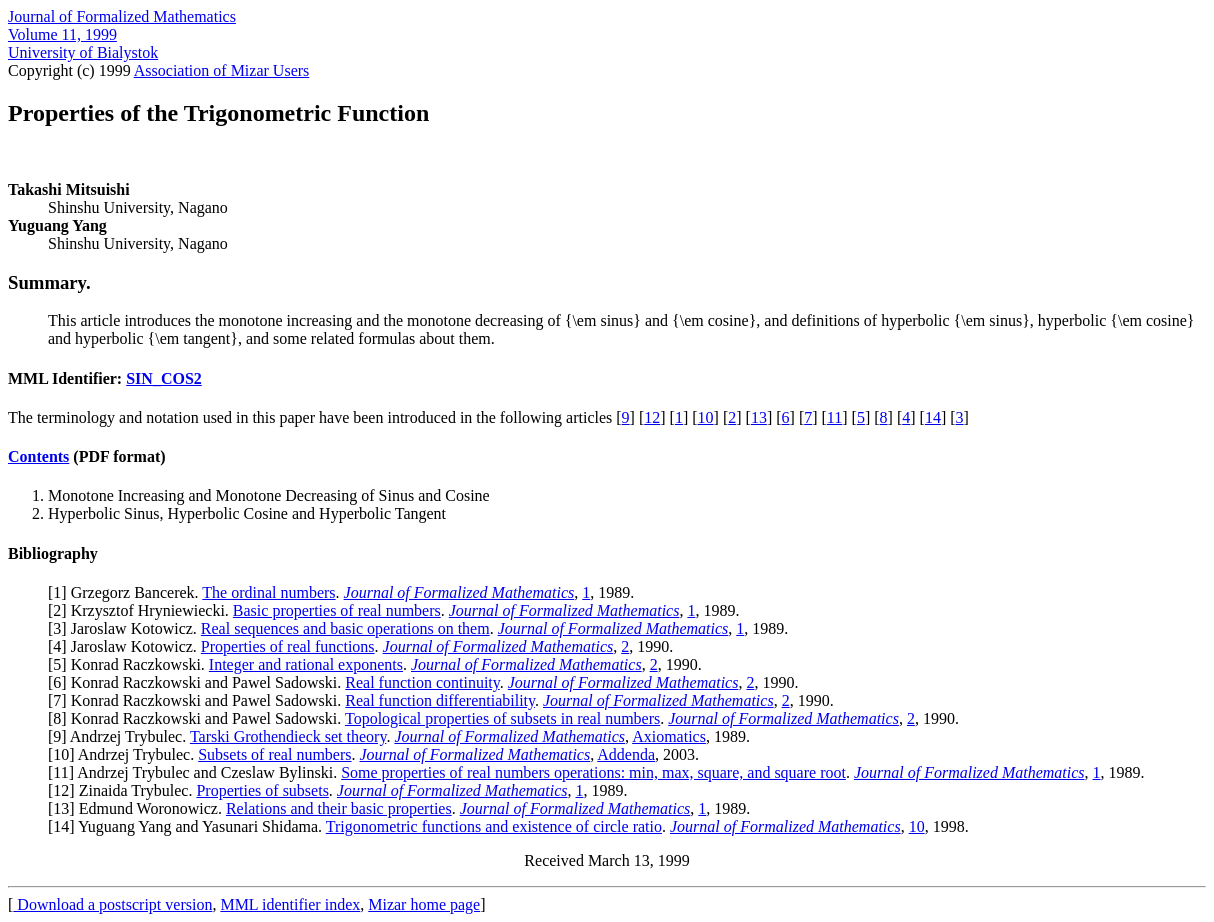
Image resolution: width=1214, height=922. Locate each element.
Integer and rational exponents (306, 664)
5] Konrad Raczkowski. (131, 664)
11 (834, 417)
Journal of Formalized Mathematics (122, 16)
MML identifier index (290, 904)
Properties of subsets (262, 790)
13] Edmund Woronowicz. (139, 808)
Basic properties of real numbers (337, 610)
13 (759, 417)
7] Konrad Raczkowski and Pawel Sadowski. (199, 700)
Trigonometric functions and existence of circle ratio (494, 826)
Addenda (626, 754)
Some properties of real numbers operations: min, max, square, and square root (593, 772)
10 (706, 417)
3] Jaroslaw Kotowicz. (127, 628)
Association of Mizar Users (222, 70)
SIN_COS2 (164, 378)
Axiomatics (669, 736)
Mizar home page (424, 904)
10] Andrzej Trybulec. (125, 754)
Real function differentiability (440, 700)
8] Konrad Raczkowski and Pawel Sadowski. (199, 718)
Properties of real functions (288, 646)
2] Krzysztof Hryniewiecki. (143, 610)
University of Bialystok (83, 52)
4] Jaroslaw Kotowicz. (127, 646)
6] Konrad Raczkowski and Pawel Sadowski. (199, 682)
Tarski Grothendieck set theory (288, 736)
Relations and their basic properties (339, 808)
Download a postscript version (112, 904)
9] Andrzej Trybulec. (121, 736)
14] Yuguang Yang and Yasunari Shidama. (189, 826)
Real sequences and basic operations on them (345, 628)
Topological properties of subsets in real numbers (502, 718)
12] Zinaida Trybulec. (124, 790)
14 (933, 417)
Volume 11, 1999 (62, 34)
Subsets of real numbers (274, 754)
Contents (38, 456)
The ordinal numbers (268, 592)
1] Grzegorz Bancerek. (127, 592)
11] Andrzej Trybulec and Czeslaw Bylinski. (197, 772)
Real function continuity (422, 682)
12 (652, 417)
